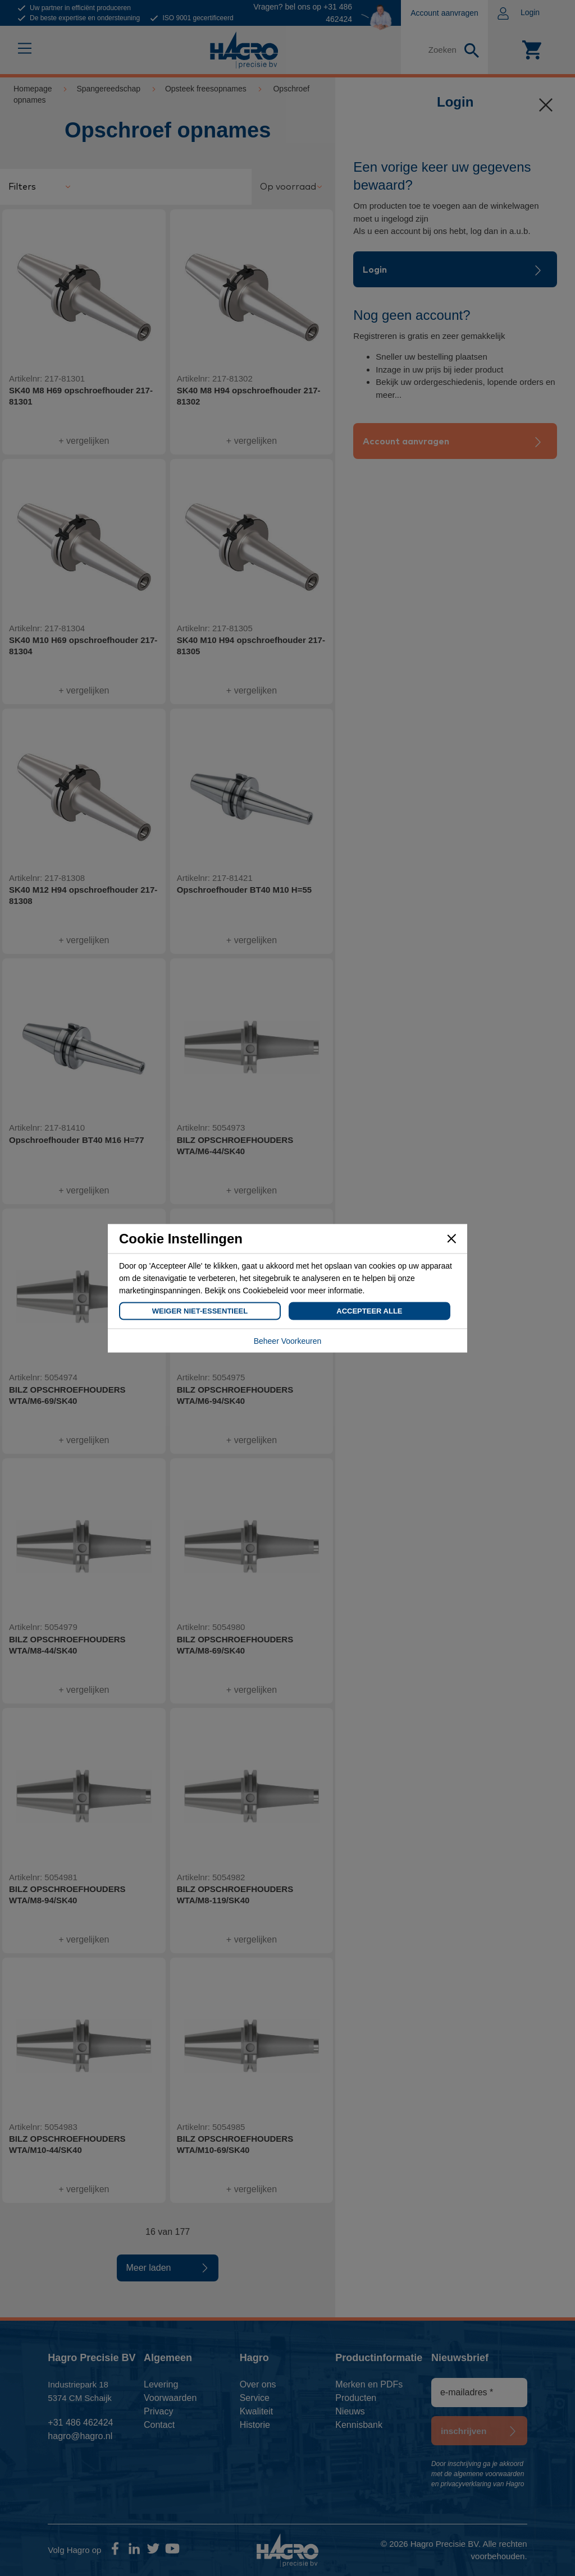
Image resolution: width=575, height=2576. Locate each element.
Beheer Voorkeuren (288, 1340)
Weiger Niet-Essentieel (200, 1310)
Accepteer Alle (369, 1310)
